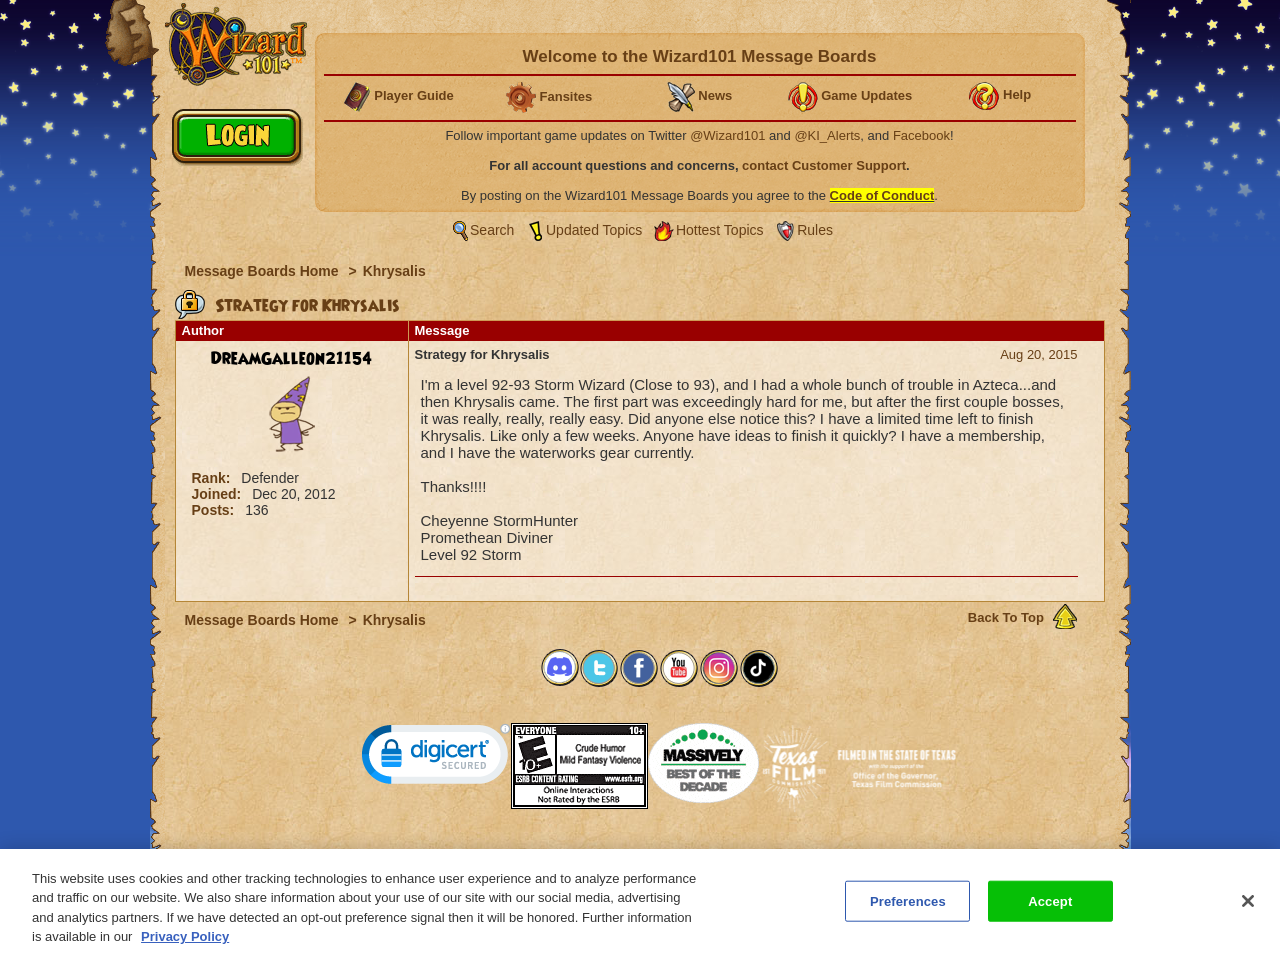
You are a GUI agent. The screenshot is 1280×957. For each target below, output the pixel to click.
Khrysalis (394, 271)
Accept (1050, 910)
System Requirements (511, 855)
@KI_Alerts (827, 135)
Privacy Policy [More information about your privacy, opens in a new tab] (185, 946)
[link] (436, 758)
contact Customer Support (824, 165)
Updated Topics (594, 230)
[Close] (1248, 910)
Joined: (219, 494)
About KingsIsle (745, 855)
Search (492, 230)
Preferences (834, 855)
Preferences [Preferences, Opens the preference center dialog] (908, 910)
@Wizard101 (727, 135)
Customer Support (636, 855)
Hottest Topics (720, 230)
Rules (815, 230)
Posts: (215, 510)
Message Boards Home (264, 271)
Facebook (921, 135)
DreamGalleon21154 (291, 359)
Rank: (213, 478)
